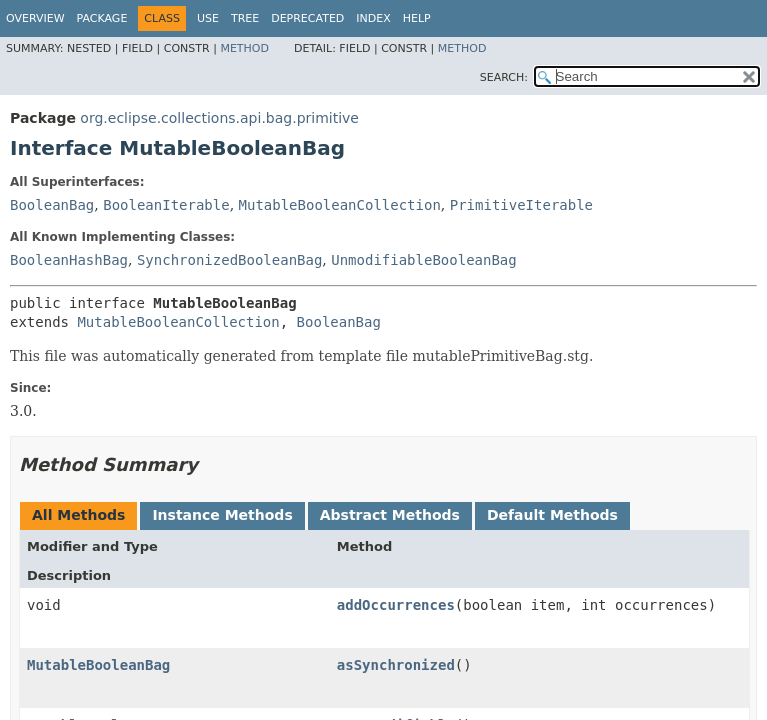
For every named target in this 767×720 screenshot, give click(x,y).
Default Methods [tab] (552, 515)
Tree (245, 18)
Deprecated (307, 18)
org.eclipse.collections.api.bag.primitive (219, 118)
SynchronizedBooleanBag (229, 260)
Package (102, 18)
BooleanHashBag (69, 260)
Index (373, 18)
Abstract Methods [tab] (390, 515)
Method (244, 48)
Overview (35, 18)
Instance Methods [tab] (222, 515)
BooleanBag (52, 205)
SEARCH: (504, 77)
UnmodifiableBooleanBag (423, 260)
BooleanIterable (166, 205)
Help (417, 18)
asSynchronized (396, 665)
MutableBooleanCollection (340, 205)
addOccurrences (396, 605)
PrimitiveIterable (521, 205)
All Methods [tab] (78, 515)
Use (208, 18)
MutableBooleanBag (98, 665)
